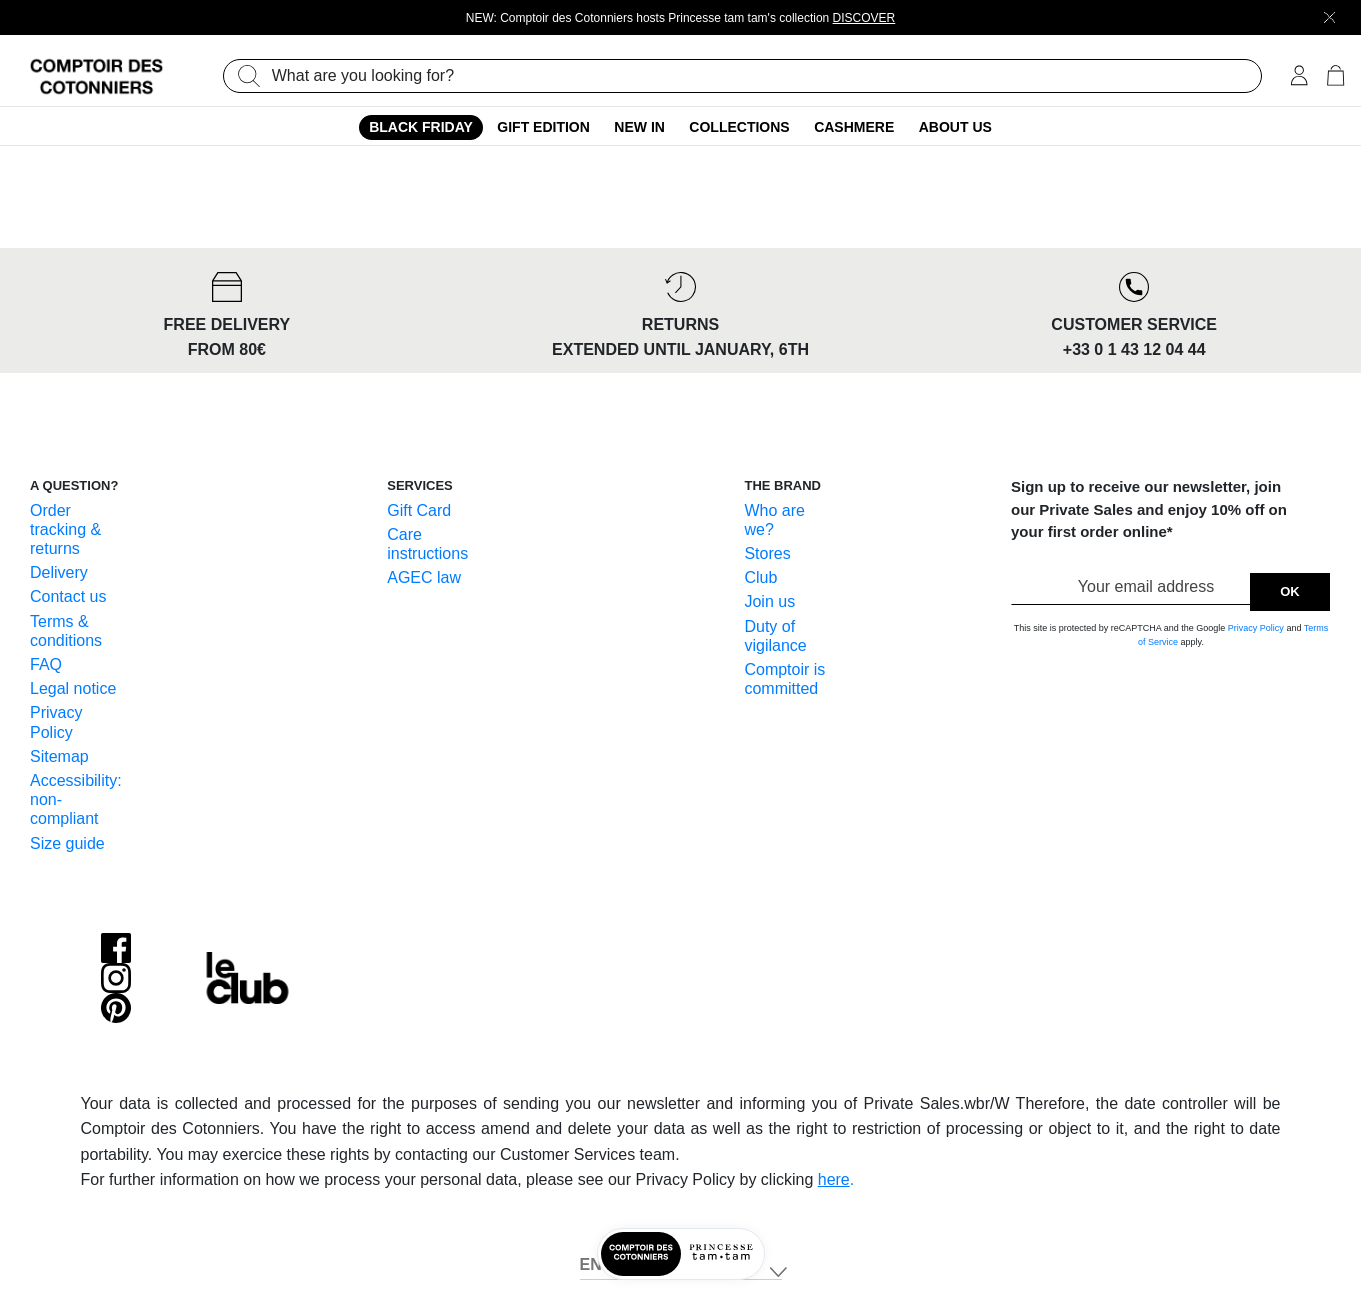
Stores (767, 553)
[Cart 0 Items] (1335, 77)
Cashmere (854, 127)
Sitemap (59, 756)
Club (760, 577)
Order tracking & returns (65, 529)
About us (955, 127)
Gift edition (543, 127)
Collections (739, 127)
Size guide (67, 843)
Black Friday (421, 127)
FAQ (46, 664)
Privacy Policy (1256, 628)
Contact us (68, 596)
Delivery (59, 572)
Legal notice (73, 688)
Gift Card (419, 510)
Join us (769, 601)
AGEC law (424, 577)
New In (639, 127)
